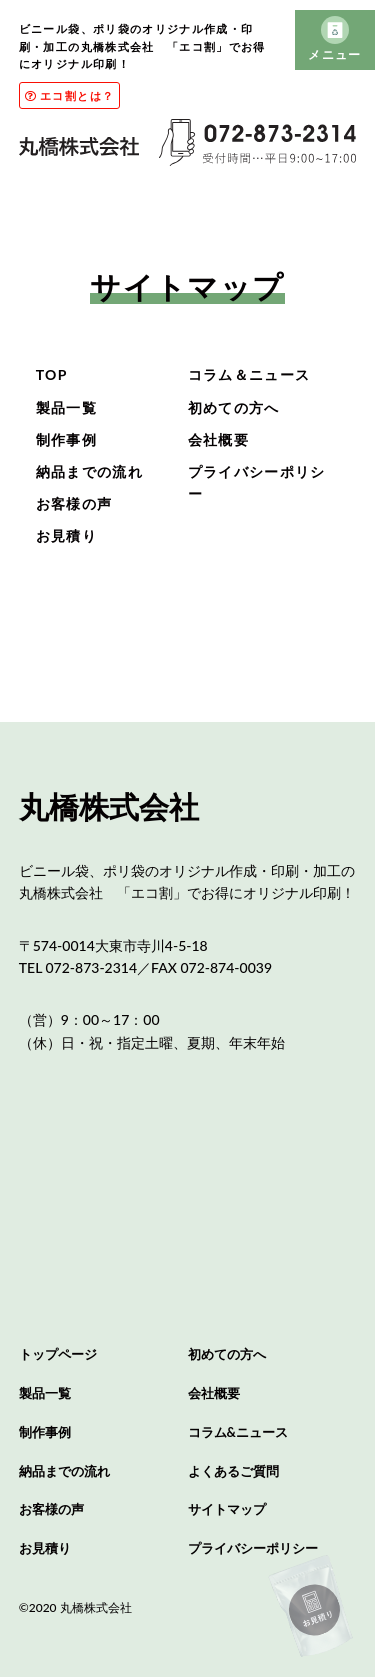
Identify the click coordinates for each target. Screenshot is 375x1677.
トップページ (58, 1354)
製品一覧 (66, 407)
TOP (52, 374)
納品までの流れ (89, 471)
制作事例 (66, 439)
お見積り (66, 535)
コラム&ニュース (238, 1432)
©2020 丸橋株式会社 (75, 1607)
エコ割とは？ (69, 95)
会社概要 (218, 439)
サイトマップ (227, 1509)
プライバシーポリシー (253, 1548)
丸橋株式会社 (109, 806)
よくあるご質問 (233, 1471)
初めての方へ (234, 407)
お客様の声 (74, 503)
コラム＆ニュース (249, 374)
